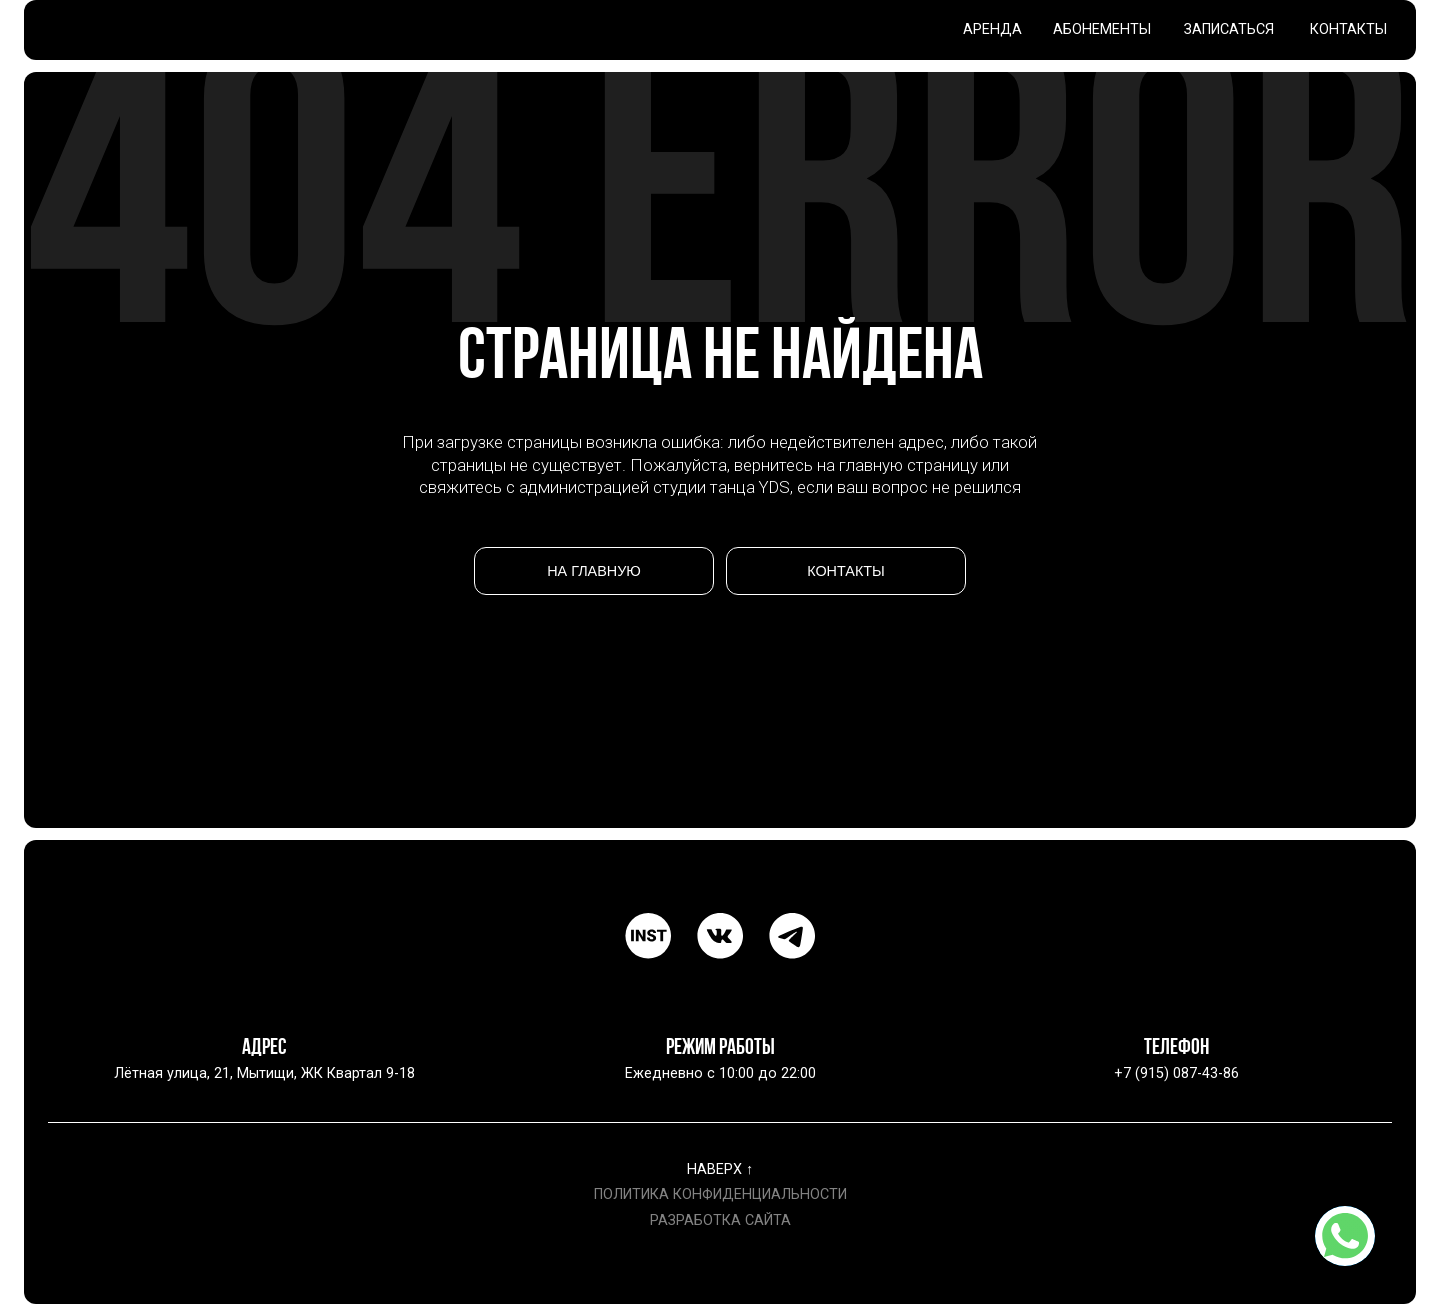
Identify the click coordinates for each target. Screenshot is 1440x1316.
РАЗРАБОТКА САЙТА (720, 1220)
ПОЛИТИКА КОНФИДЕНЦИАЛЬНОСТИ (720, 1194)
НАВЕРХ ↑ (720, 1169)
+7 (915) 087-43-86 (1176, 1073)
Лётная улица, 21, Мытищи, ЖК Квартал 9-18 (264, 1073)
